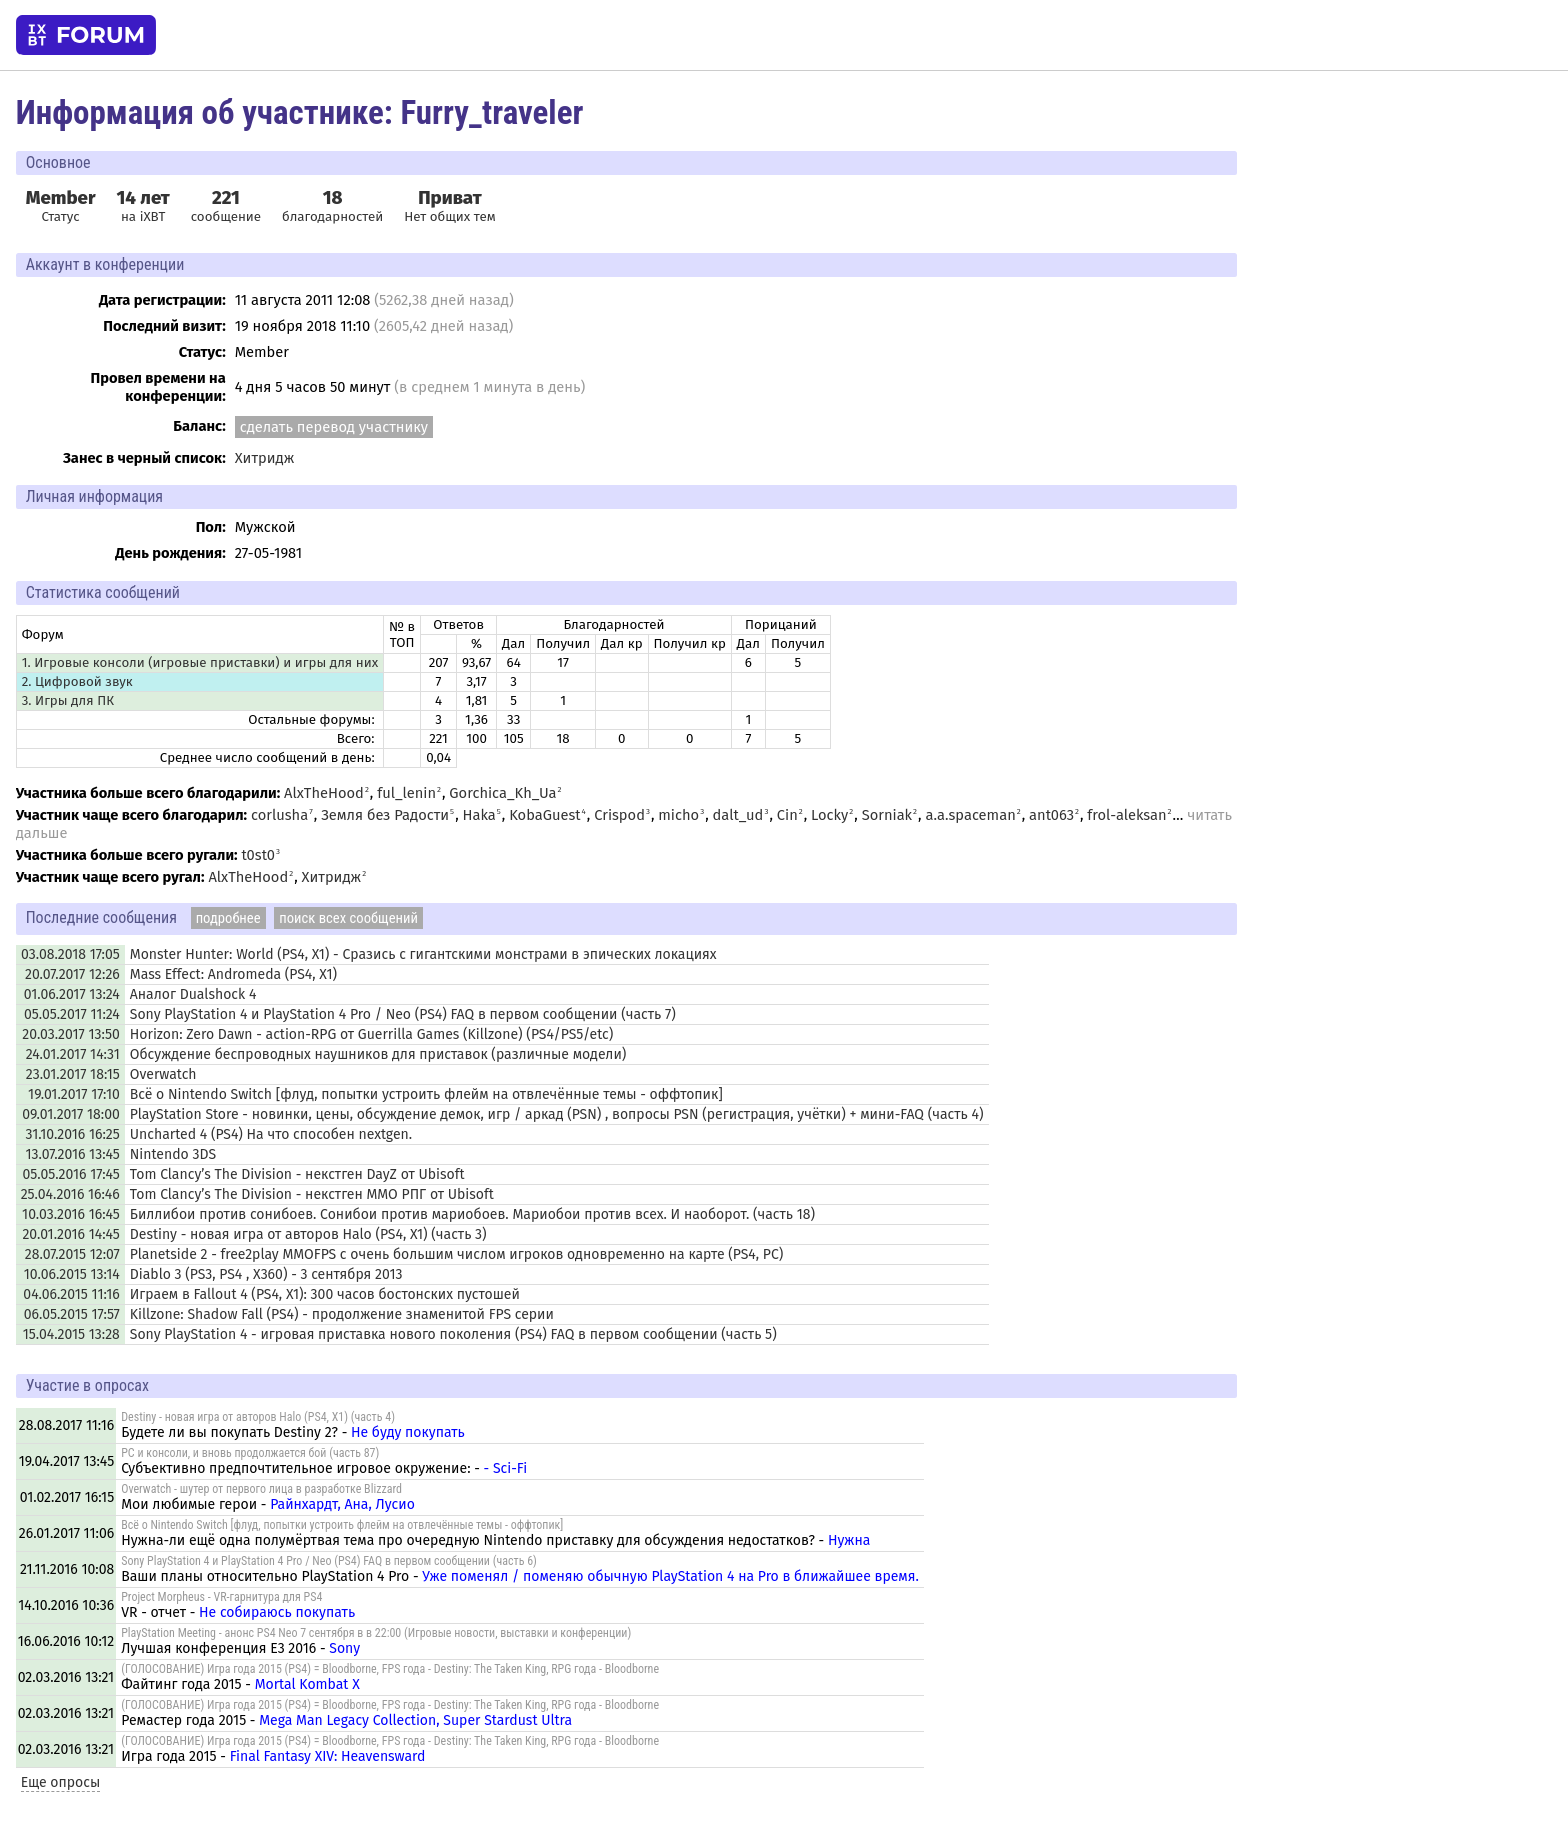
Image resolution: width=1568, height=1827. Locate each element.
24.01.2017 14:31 (73, 1054)
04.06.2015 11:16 (71, 1294)
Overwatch (163, 1074)
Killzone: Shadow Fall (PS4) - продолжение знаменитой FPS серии (342, 1314)
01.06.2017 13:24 (72, 994)
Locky (829, 815)
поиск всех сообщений (348, 918)
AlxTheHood (324, 793)
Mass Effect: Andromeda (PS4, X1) (233, 974)
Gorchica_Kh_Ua (502, 793)
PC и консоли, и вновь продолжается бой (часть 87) (250, 1453)
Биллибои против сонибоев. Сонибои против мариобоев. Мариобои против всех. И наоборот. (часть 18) (472, 1214)
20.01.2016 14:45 (70, 1234)
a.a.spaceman (970, 815)
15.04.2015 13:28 (71, 1334)
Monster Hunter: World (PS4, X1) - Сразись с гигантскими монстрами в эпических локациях (423, 954)
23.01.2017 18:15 (73, 1074)
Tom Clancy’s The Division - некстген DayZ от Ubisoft (297, 1174)
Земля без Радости (385, 815)
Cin (787, 815)
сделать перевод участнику (334, 427)
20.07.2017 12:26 (72, 974)
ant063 (1051, 815)
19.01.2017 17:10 (74, 1094)
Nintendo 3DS (173, 1154)
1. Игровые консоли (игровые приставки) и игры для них (200, 663)
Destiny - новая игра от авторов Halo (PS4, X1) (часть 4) (258, 1417)
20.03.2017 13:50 (70, 1034)
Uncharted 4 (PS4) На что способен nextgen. (271, 1134)
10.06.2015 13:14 (72, 1274)
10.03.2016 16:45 (71, 1214)
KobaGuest (544, 815)
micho (678, 815)
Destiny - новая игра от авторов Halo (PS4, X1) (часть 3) (308, 1234)
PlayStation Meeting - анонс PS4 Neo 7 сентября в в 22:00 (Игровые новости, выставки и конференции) (376, 1633)
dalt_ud (738, 815)
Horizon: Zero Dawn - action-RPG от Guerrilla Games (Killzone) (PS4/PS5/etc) (372, 1034)
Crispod (619, 815)
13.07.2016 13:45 (72, 1154)
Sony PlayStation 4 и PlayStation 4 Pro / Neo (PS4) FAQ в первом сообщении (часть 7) (403, 1014)
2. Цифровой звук (77, 682)
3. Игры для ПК (68, 701)
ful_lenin (406, 793)
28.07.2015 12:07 (72, 1254)
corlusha (279, 815)
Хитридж (265, 458)
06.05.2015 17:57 (72, 1314)
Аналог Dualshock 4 (193, 994)
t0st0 (258, 855)
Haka (479, 815)
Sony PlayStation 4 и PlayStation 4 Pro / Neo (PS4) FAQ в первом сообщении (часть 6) (329, 1561)
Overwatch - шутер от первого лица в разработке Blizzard (261, 1489)
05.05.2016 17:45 (70, 1174)
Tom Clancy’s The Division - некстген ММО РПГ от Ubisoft (312, 1194)
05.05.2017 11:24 (72, 1014)
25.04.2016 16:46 (70, 1194)
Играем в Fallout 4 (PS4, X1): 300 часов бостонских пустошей (325, 1294)
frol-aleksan (1126, 815)
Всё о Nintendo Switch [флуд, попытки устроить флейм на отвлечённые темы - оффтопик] (426, 1094)
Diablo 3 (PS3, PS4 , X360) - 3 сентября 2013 (266, 1274)
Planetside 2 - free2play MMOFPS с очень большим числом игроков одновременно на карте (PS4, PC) (457, 1254)
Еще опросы (61, 1782)
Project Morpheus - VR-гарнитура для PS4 (221, 1597)
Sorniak (887, 815)
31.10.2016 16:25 (73, 1134)
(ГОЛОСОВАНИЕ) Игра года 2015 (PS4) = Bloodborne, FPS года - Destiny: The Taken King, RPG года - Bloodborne (390, 1669)
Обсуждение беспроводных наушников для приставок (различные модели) (378, 1054)
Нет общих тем (450, 206)
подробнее (228, 918)
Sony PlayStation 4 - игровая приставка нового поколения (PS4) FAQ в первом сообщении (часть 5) (453, 1334)
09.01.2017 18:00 (70, 1114)
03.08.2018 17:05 (70, 954)
